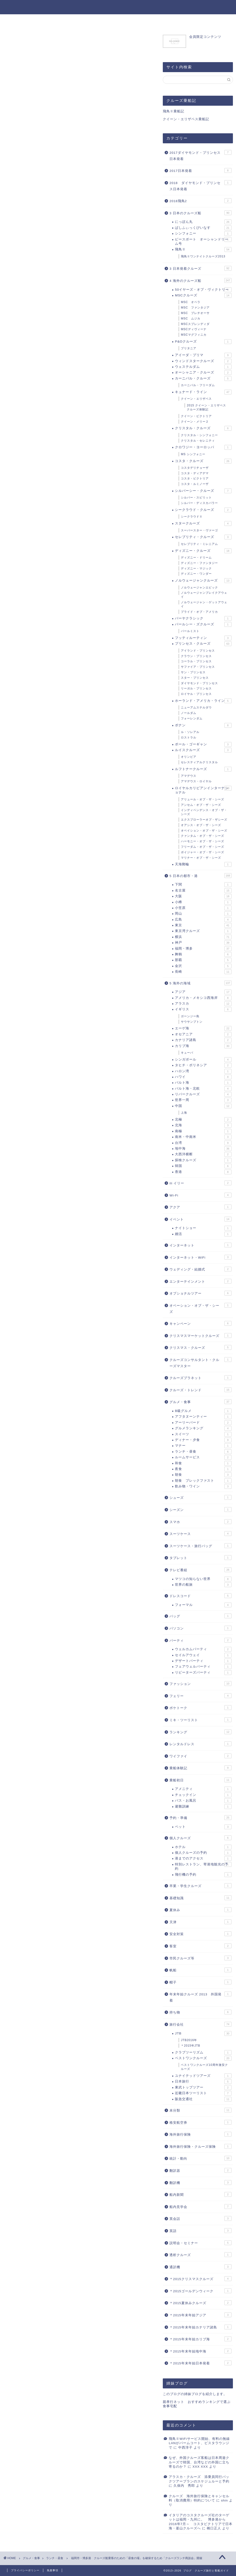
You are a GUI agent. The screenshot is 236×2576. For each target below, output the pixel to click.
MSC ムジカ (190, 318)
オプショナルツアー (200, 1293)
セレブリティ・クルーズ (203, 537)
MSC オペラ (190, 302)
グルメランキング (203, 1428)
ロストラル (188, 737)
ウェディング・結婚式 (200, 1269)
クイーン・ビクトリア (196, 416)
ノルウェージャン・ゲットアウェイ (204, 604)
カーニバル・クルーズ (203, 378)
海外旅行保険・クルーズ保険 (200, 2146)
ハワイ (203, 1077)
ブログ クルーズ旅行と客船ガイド (118, 7)
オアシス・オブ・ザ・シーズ (201, 825)
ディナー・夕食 (203, 1440)
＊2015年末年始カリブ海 (200, 2339)
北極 (203, 1119)
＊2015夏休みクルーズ (200, 2302)
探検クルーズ (203, 1160)
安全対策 (200, 1933)
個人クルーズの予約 (203, 1852)
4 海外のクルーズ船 (200, 280)
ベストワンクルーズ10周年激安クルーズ (204, 2067)
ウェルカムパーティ (203, 1649)
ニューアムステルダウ (196, 707)
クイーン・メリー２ (195, 421)
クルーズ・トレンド (200, 1389)
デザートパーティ (203, 1661)
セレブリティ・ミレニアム (199, 544)
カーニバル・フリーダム (198, 385)
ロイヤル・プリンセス (196, 694)
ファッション (200, 1683)
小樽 (203, 902)
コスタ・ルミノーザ (195, 484)
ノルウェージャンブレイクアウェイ (204, 594)
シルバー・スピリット (196, 497)
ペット (203, 1826)
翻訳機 (200, 2182)
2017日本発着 (200, 170)
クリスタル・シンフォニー (199, 435)
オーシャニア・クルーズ (203, 372)
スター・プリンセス (195, 677)
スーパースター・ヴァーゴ (199, 530)
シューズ (200, 1497)
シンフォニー (203, 233)
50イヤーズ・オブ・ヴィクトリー (203, 289)
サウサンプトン (191, 1021)
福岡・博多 (203, 948)
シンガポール (203, 1059)
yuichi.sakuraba (55, 404)
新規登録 (158, 20)
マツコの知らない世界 (203, 1579)
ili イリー (200, 1183)
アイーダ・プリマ (203, 355)
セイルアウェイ (203, 1655)
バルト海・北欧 (203, 1088)
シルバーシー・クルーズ (203, 490)
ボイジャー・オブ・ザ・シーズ (202, 852)
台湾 (203, 1143)
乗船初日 (200, 1780)
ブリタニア (188, 348)
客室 (200, 1945)
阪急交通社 (203, 2099)
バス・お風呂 (203, 1800)
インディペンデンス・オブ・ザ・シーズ (204, 812)
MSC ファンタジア (195, 307)
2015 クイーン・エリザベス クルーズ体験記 (208, 407)
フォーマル (203, 1605)
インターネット (200, 1245)
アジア (203, 992)
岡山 (203, 913)
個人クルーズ (200, 1837)
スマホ (200, 1521)
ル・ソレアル (190, 732)
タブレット (200, 1557)
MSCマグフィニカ (194, 334)
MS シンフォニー (193, 454)
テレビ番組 (200, 1569)
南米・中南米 (203, 1137)
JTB (203, 2033)
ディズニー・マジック (196, 568)
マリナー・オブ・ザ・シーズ (201, 857)
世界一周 (203, 1100)
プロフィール (127, 20)
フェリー (200, 1695)
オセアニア (203, 1034)
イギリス (203, 1009)
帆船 (200, 1970)
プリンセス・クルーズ (203, 643)
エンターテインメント (200, 1281)
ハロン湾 (203, 1071)
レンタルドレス (200, 1743)
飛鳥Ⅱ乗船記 (173, 111)
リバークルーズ (203, 1094)
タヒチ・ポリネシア (203, 1065)
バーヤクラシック (203, 618)
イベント (200, 1219)
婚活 (203, 1234)
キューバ (187, 1052)
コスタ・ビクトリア (195, 478)
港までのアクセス (203, 1858)
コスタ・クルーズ (203, 461)
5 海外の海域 (200, 983)
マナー (203, 1445)
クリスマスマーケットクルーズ (200, 1335)
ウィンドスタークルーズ (203, 361)
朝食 (203, 1474)
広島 (203, 919)
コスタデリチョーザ (195, 467)
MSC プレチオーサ (195, 313)
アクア (200, 1207)
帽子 (200, 1982)
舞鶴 (203, 954)
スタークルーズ (203, 523)
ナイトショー (203, 1228)
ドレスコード (200, 1595)
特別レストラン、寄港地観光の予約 (203, 1866)
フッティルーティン (203, 638)
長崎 (203, 971)
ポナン (203, 725)
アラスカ (203, 1003)
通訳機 (200, 2266)
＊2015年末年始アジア (200, 2314)
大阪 (203, 896)
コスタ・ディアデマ (195, 473)
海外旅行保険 (200, 2134)
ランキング (200, 1731)
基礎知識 (200, 1897)
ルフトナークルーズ (203, 769)
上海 (184, 1112)
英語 (200, 2230)
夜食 (203, 1469)
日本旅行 (203, 2081)
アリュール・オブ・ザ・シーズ (202, 799)
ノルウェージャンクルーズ (203, 580)
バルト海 (203, 1082)
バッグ (200, 1616)
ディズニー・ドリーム (196, 557)
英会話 (200, 2218)
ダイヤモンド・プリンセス (199, 683)
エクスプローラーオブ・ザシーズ (204, 819)
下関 (203, 884)
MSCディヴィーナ (194, 329)
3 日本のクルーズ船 (200, 212)
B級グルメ (203, 1411)
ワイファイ (200, 1756)
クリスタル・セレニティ (198, 440)
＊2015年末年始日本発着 (200, 2363)
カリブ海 (203, 1046)
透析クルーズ (200, 2254)
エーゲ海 (203, 1028)
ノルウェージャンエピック (199, 587)
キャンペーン (200, 1323)
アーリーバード (203, 1422)
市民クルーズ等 (200, 1958)
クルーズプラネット (200, 1377)
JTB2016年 (189, 2040)
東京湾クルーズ (203, 931)
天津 (200, 1921)
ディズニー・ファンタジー (199, 563)
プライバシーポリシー (25, 2570)
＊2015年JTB (190, 2045)
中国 (203, 1106)
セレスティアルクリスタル (199, 762)
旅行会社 (200, 2024)
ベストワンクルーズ (203, 2058)
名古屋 (203, 890)
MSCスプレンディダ (195, 324)
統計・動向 (200, 2158)
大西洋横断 (203, 1154)
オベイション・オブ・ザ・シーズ (204, 830)
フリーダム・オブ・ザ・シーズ (202, 846)
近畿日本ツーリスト (203, 2093)
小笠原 (203, 908)
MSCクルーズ (203, 295)
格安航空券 (200, 2122)
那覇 (203, 960)
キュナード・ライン (203, 392)
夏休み (200, 1909)
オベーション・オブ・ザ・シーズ (200, 1308)
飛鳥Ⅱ (203, 249)
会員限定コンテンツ (87, 20)
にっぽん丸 (203, 221)
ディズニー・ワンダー (196, 573)
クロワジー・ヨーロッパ (203, 447)
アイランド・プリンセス (198, 650)
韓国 (203, 1166)
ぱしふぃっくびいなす (203, 227)
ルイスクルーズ (203, 750)
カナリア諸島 (203, 1040)
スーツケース (200, 1533)
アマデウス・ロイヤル (196, 781)
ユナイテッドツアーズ (203, 2075)
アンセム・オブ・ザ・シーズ (201, 805)
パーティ (200, 1640)
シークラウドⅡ (191, 516)
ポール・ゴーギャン (203, 744)
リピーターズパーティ (203, 1672)
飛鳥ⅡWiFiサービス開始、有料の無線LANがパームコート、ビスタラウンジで (199, 2443)
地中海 (203, 1148)
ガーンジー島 (190, 1016)
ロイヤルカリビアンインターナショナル (203, 790)
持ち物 (200, 2012)
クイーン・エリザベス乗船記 (186, 119)
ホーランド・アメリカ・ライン (203, 700)
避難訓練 (203, 1806)
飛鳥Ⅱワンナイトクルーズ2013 (203, 256)
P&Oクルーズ (203, 341)
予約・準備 (200, 1817)
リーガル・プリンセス (196, 688)
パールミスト (190, 631)
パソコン (200, 1628)
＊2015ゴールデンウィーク (200, 2290)
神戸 (203, 942)
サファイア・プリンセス (198, 666)
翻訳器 (200, 2170)
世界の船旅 (203, 1584)
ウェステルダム (203, 366)
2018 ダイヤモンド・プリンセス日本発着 (200, 185)
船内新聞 (200, 2194)
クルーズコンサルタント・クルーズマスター (200, 1362)
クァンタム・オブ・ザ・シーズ (202, 835)
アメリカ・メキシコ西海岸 (203, 998)
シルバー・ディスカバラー (199, 503)
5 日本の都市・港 (200, 875)
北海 (203, 1125)
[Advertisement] (79, 68)
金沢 (203, 966)
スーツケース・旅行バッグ (200, 1545)
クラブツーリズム (203, 2052)
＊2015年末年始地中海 (200, 2351)
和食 (203, 1463)
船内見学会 (200, 2206)
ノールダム (188, 713)
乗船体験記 (200, 1767)
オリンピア (188, 756)
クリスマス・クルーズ (200, 1347)
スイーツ (203, 1434)
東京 (203, 925)
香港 (203, 1172)
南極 (203, 1131)
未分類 (200, 2110)
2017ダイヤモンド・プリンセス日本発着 (200, 155)
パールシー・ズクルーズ (203, 624)
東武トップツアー (203, 2087)
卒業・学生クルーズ (200, 1885)
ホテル (203, 1847)
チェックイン (203, 1795)
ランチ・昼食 (17, 115)
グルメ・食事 (200, 1401)
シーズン (200, 1509)
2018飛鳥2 (200, 200)
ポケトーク (200, 1707)
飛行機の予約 (203, 1874)
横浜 (203, 937)
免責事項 (52, 2570)
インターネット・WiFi (200, 1257)
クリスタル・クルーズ (203, 428)
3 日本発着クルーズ (200, 268)
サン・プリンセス (193, 672)
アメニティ (203, 1789)
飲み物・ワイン (203, 1486)
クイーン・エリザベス (196, 398)
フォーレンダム (191, 718)
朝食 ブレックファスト (203, 1480)
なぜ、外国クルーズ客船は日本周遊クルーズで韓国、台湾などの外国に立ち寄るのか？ (199, 2462)
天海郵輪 (203, 864)
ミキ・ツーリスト (200, 1719)
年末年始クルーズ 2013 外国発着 (200, 1997)
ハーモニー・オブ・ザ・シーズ (202, 841)
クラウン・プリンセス (196, 656)
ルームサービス (203, 1457)
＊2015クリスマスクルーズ (200, 2278)
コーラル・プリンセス (196, 661)
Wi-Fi (200, 1195)
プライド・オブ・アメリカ (199, 611)
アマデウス (188, 775)
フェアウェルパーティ (203, 1666)
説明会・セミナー (200, 2242)
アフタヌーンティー (203, 1416)
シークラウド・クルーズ (203, 510)
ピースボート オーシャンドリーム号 (203, 241)
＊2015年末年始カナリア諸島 (200, 2327)
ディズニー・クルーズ (203, 550)
